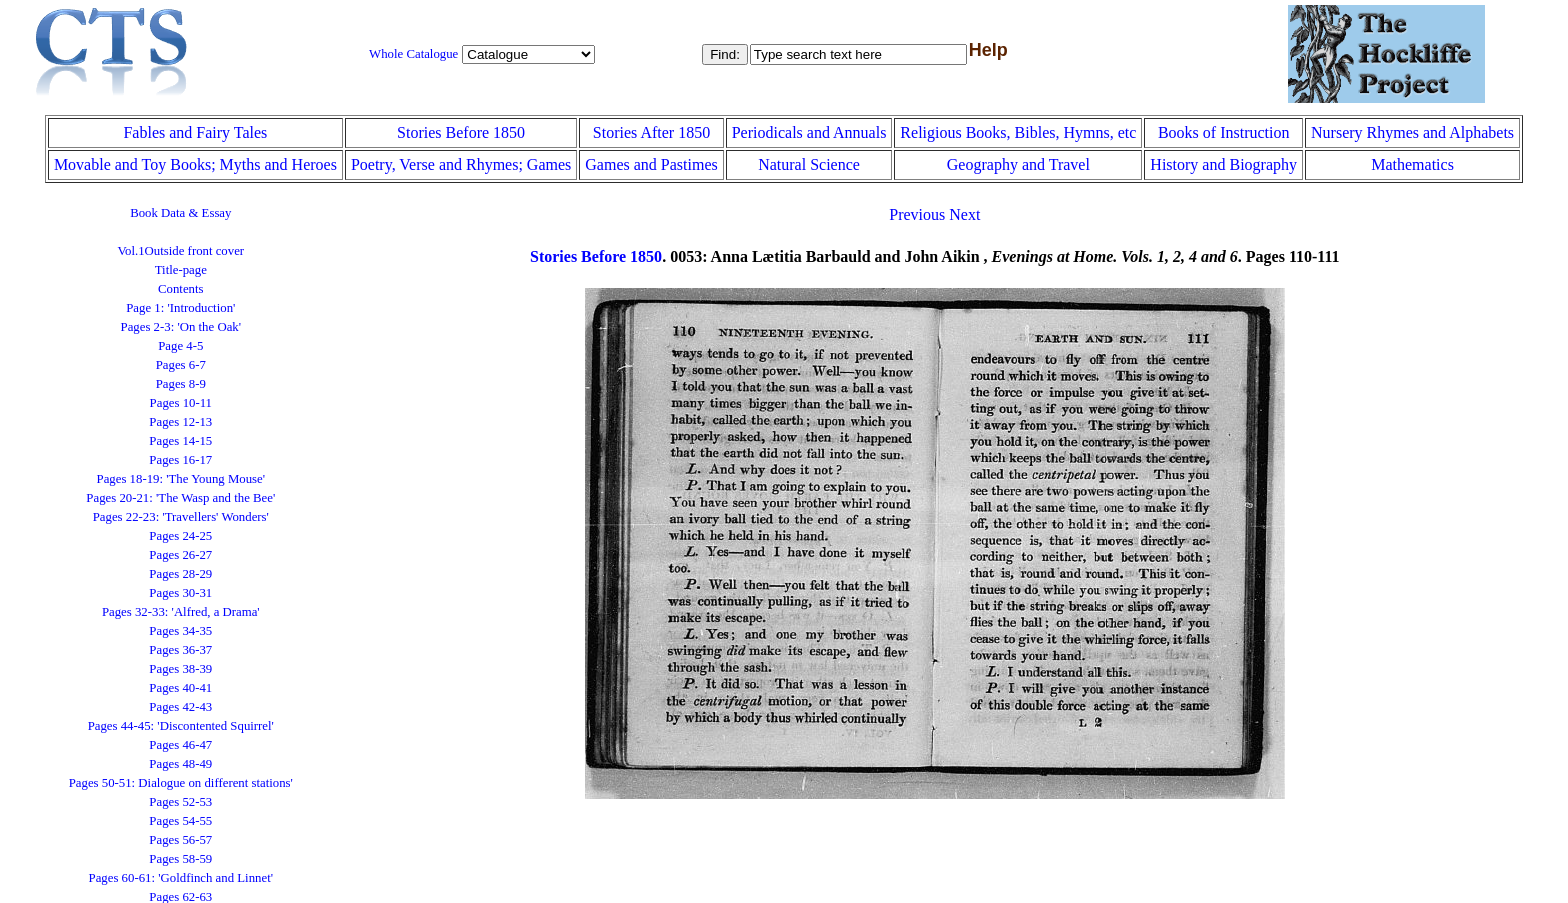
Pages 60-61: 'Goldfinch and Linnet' (181, 878)
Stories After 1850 (651, 132)
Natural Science (809, 164)
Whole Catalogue (413, 54)
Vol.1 (180, 251)
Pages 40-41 (180, 688)
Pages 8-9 (181, 384)
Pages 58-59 (180, 859)
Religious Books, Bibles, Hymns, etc (1018, 132)
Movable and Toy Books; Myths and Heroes (195, 164)
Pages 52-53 (180, 802)
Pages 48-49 (180, 764)
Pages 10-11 (181, 403)
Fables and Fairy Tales (195, 132)
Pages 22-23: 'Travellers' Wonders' (181, 517)
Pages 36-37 (180, 650)
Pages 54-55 (180, 821)
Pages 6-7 (181, 365)
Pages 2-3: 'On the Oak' (181, 327)
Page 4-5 (180, 346)
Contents (181, 289)
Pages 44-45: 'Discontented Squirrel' (181, 726)
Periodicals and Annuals (809, 132)
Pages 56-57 (180, 840)
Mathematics (1412, 164)
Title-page (181, 270)
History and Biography (1223, 164)
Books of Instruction (1224, 132)
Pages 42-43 (180, 707)
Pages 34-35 (180, 631)
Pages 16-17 (180, 460)
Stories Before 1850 (461, 132)
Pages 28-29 (180, 574)
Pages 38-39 (180, 669)
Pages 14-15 (180, 441)
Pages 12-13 (180, 422)
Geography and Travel (1018, 164)
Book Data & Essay (180, 213)
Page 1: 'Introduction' (180, 308)
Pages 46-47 (180, 745)
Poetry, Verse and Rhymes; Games (461, 164)
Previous (917, 214)
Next (964, 214)
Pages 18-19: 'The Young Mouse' (181, 479)
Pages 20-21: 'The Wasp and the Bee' (180, 498)
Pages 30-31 (180, 593)
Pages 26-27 (180, 555)
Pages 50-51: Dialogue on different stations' (181, 783)
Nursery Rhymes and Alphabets (1412, 132)
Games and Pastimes (651, 164)
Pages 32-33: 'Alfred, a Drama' (181, 612)
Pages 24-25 (180, 536)
